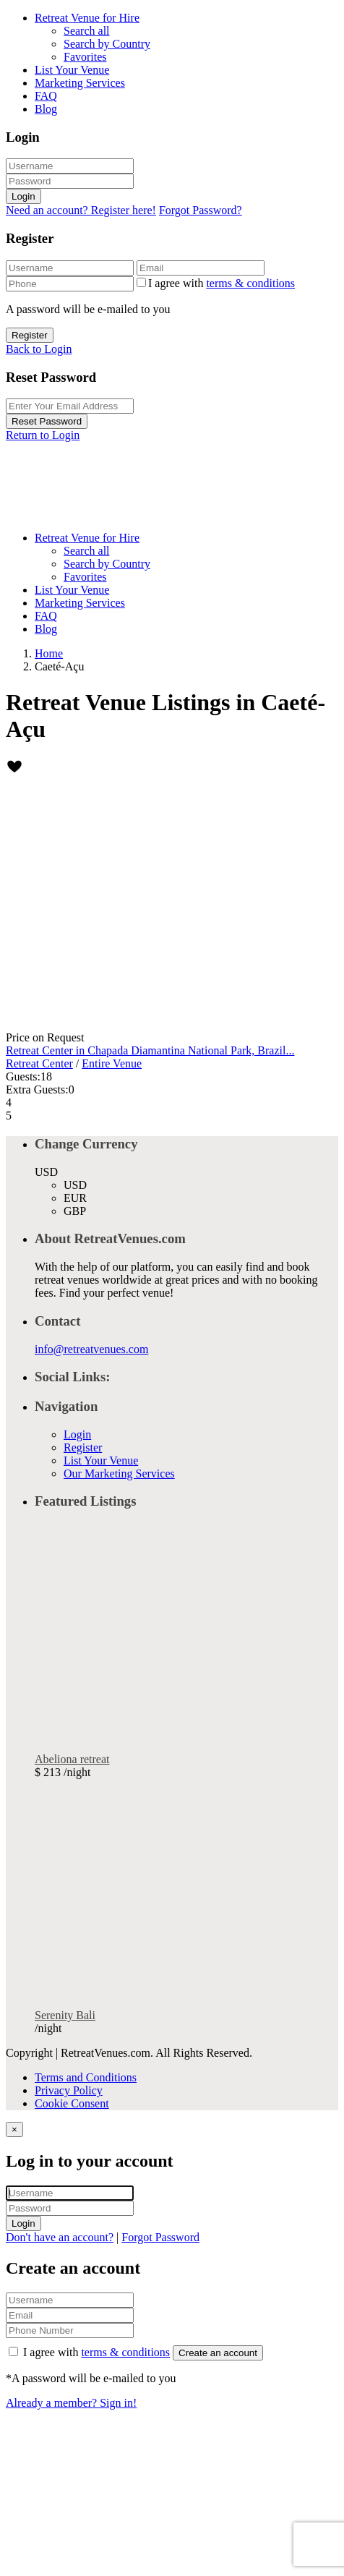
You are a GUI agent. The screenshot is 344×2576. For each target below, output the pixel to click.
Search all (87, 31)
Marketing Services (80, 83)
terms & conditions (250, 283)
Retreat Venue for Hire (87, 18)
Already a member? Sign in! (71, 2403)
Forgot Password (160, 2237)
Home (49, 653)
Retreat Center (39, 1063)
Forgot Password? (200, 210)
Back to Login (39, 349)
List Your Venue (72, 70)
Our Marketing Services (119, 1473)
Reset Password (47, 421)
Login (23, 196)
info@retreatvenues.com (91, 1349)
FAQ (46, 96)
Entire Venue (112, 1063)
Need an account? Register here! (81, 210)
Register (30, 335)
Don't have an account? (59, 2237)
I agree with (221, 283)
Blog (46, 109)
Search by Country (107, 44)
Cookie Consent (72, 2103)
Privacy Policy (69, 2090)
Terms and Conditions (86, 2077)
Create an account (218, 2352)
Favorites (85, 57)
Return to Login (42, 435)
